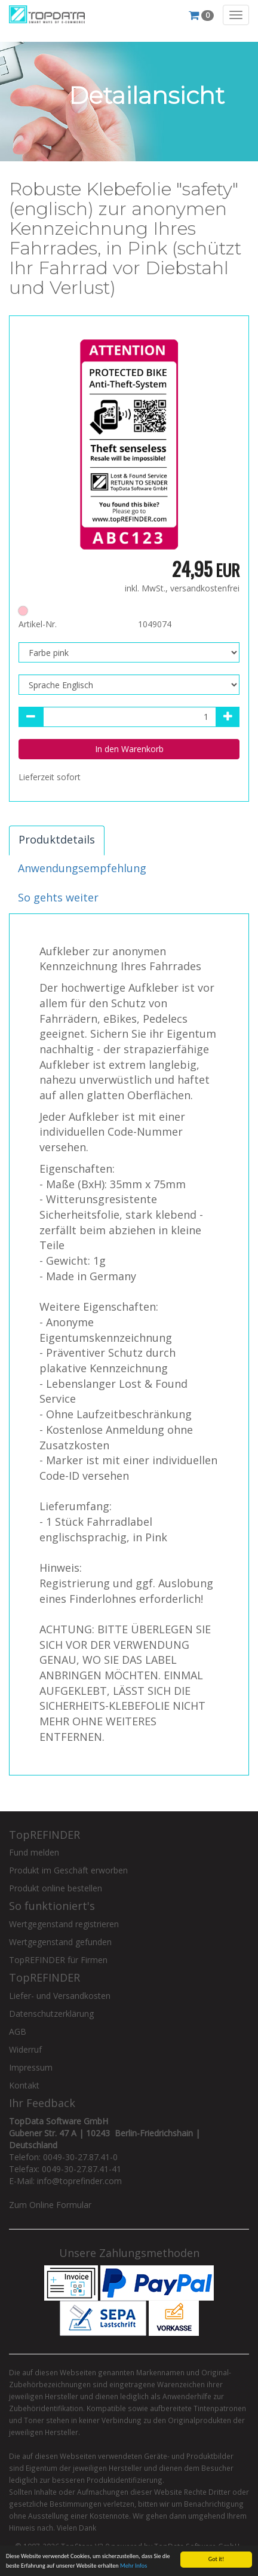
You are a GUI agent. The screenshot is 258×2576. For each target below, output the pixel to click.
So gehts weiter (58, 897)
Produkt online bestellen (55, 1888)
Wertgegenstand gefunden (60, 1942)
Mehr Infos (133, 2566)
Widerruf (25, 2049)
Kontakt (24, 2085)
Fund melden (34, 1852)
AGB (17, 2031)
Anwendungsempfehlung (82, 868)
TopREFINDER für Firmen (58, 1959)
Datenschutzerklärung (51, 2013)
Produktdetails (57, 839)
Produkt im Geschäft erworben (68, 1870)
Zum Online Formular (50, 2204)
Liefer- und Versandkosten (59, 1995)
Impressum (31, 2067)
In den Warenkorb (129, 749)
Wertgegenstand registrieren (64, 1924)
